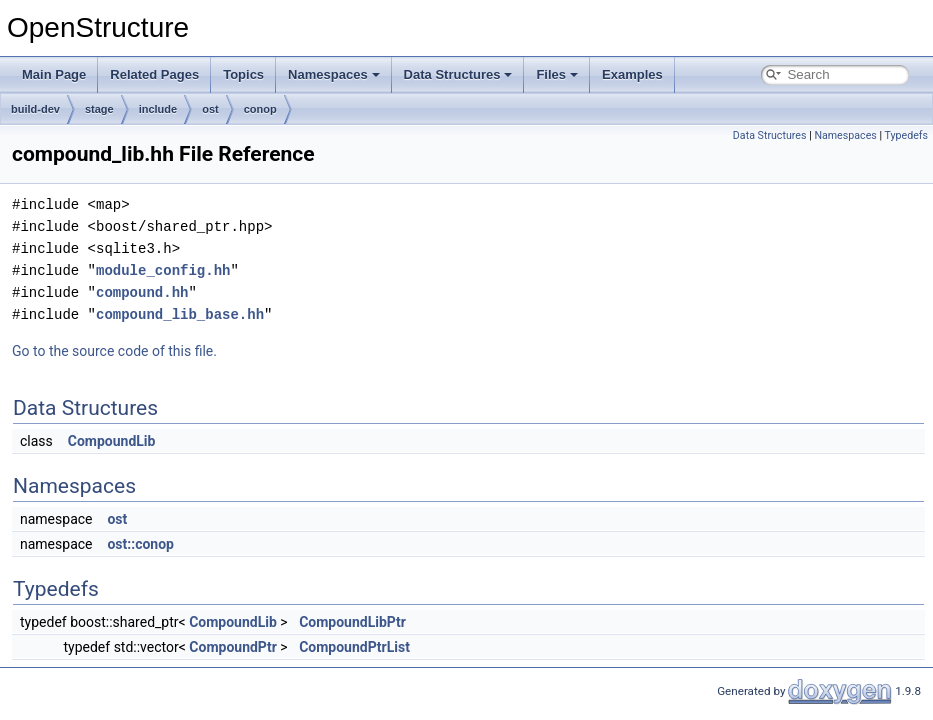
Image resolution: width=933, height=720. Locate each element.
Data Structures (458, 74)
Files (557, 74)
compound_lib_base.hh (180, 314)
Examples (632, 74)
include (158, 109)
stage (99, 109)
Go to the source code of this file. (114, 351)
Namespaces (334, 74)
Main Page (54, 74)
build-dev (35, 109)
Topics (243, 74)
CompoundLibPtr (352, 622)
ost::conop (140, 544)
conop (260, 109)
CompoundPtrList (354, 647)
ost (210, 109)
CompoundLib (112, 441)
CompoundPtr (233, 647)
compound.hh (142, 292)
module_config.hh (163, 270)
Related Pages (154, 74)
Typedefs (906, 135)
